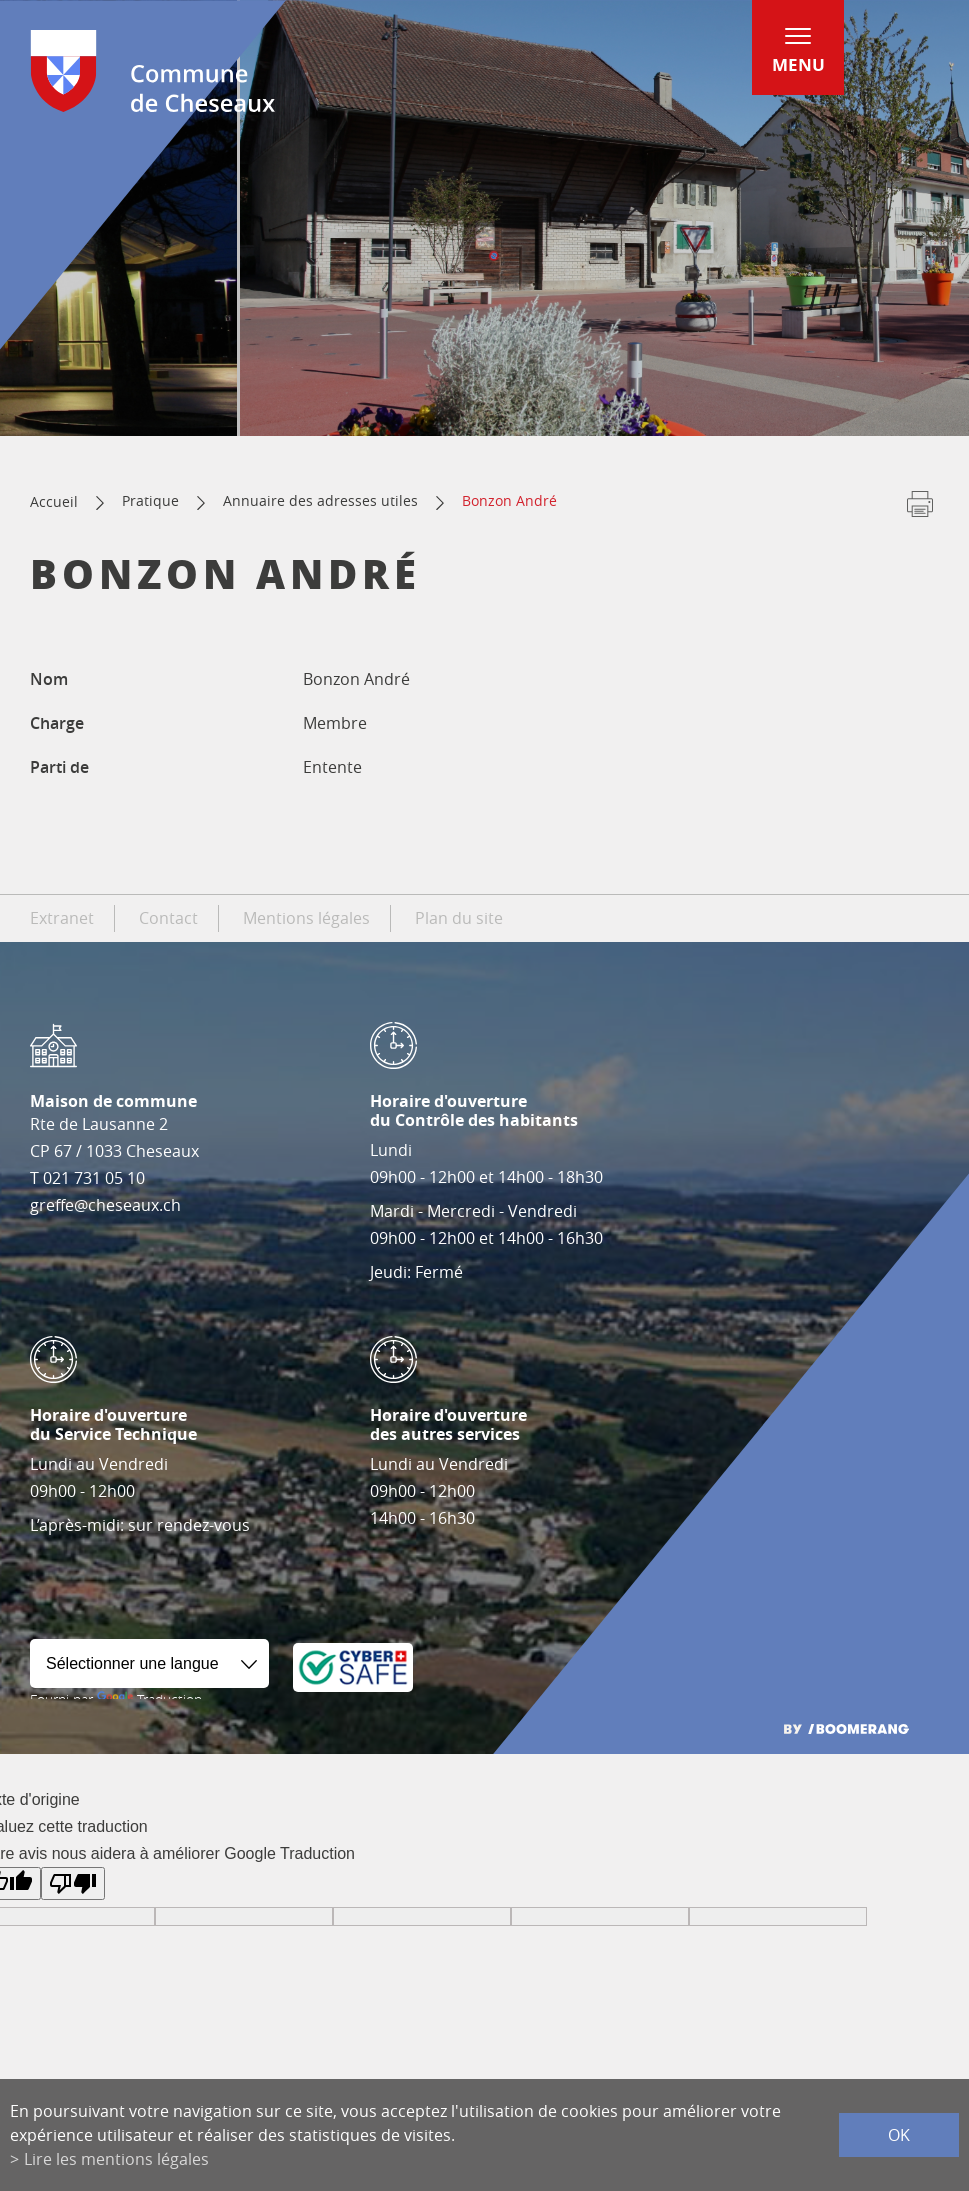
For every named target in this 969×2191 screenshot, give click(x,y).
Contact (168, 918)
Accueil (54, 501)
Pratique (150, 500)
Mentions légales (306, 918)
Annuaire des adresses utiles (320, 500)
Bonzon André (509, 500)
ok (899, 2135)
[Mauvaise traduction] (73, 1883)
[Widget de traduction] (149, 1663)
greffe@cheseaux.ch (105, 1205)
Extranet (62, 918)
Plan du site (459, 918)
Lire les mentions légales (116, 2159)
